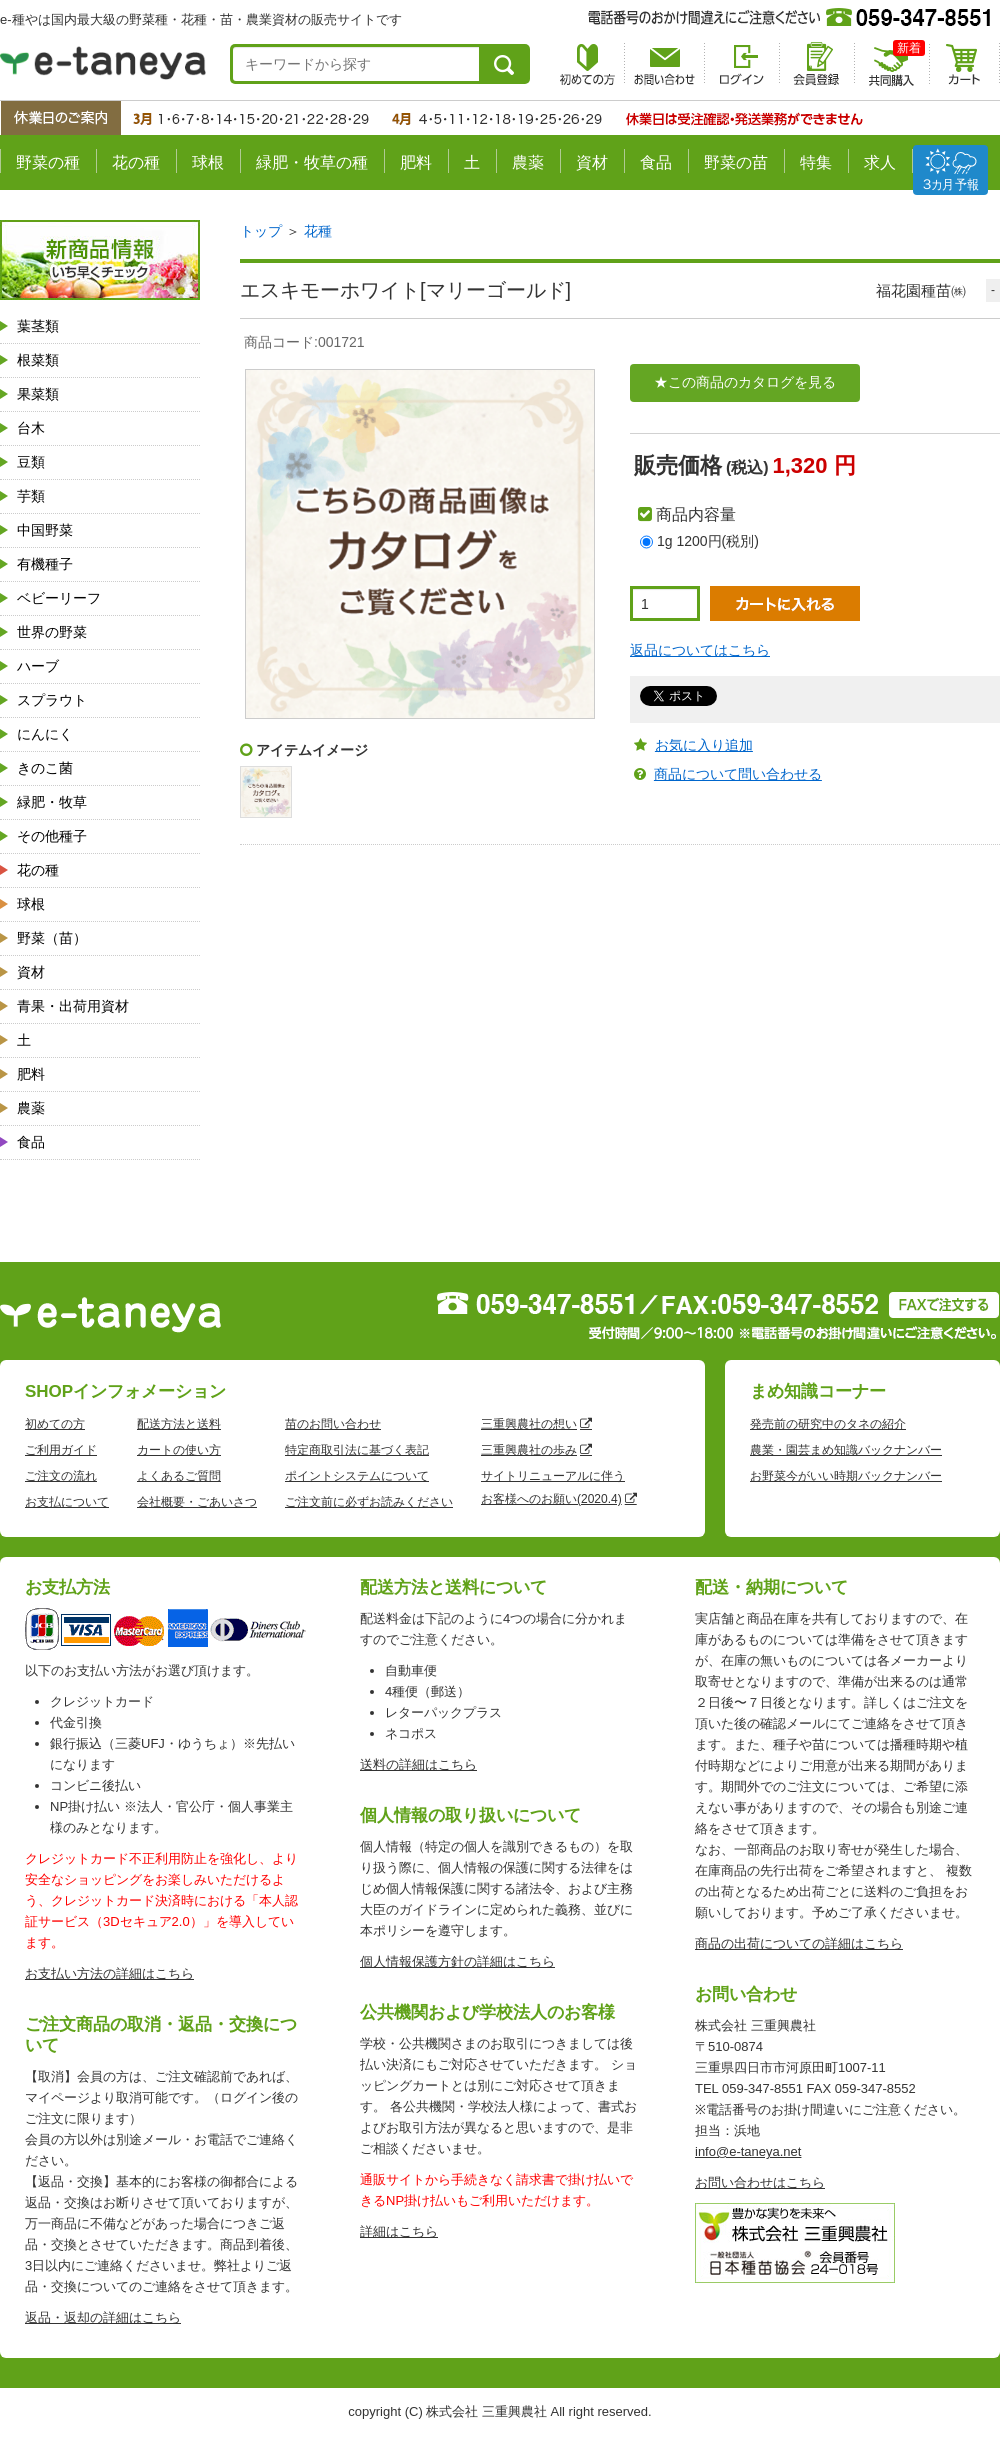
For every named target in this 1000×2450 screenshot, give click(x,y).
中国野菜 (45, 530)
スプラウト (52, 700)
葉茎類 (38, 326)
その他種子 (52, 836)
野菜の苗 (736, 162)
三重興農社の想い (529, 1424)
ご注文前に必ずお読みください (369, 1502)
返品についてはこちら (700, 650)
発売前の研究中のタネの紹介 (828, 1424)
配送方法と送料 (179, 1424)
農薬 (528, 162)
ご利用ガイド (61, 1450)
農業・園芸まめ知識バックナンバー (846, 1450)
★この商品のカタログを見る (745, 382)
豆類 (31, 462)
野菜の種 (48, 162)
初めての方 (55, 1424)
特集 (816, 162)
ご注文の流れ (61, 1476)
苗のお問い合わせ (333, 1424)
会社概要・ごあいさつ (197, 1502)
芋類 (31, 496)
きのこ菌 (45, 768)
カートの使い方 (179, 1450)
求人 (880, 162)
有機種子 (45, 564)
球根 (208, 162)
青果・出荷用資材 (73, 1006)
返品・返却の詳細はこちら (103, 2317)
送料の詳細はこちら (418, 1764)
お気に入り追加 (704, 745)
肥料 (416, 162)
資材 (592, 162)
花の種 (136, 162)
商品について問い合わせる (738, 774)
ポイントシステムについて (357, 1476)
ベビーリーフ (59, 598)
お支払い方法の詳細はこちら (109, 1973)
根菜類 (38, 360)
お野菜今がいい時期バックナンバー (846, 1476)
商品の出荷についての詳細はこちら (799, 1943)
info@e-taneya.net (748, 2151)
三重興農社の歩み (529, 1450)
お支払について (67, 1502)
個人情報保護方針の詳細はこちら (457, 1961)
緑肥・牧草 (52, 802)
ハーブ (38, 666)
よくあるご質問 (179, 1476)
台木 (31, 428)
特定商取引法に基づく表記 (357, 1450)
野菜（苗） (52, 938)
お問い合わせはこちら (760, 2182)
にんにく (45, 734)
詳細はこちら (399, 2231)
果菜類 (38, 394)
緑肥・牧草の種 (312, 162)
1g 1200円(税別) (708, 541)
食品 (656, 162)
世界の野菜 (52, 632)
